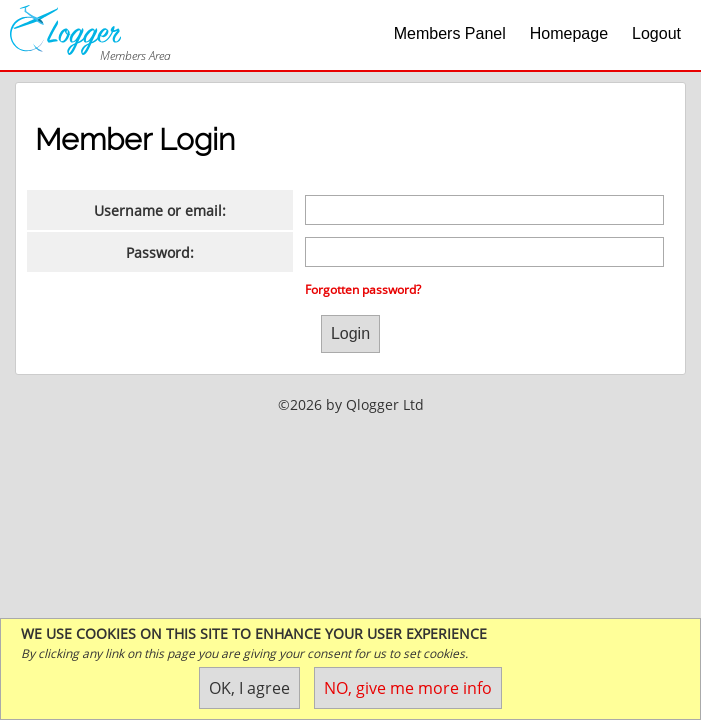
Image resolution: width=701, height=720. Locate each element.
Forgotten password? (363, 289)
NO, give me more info (408, 688)
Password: (160, 252)
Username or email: (160, 210)
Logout (656, 33)
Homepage (569, 33)
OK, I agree (249, 688)
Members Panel (450, 33)
